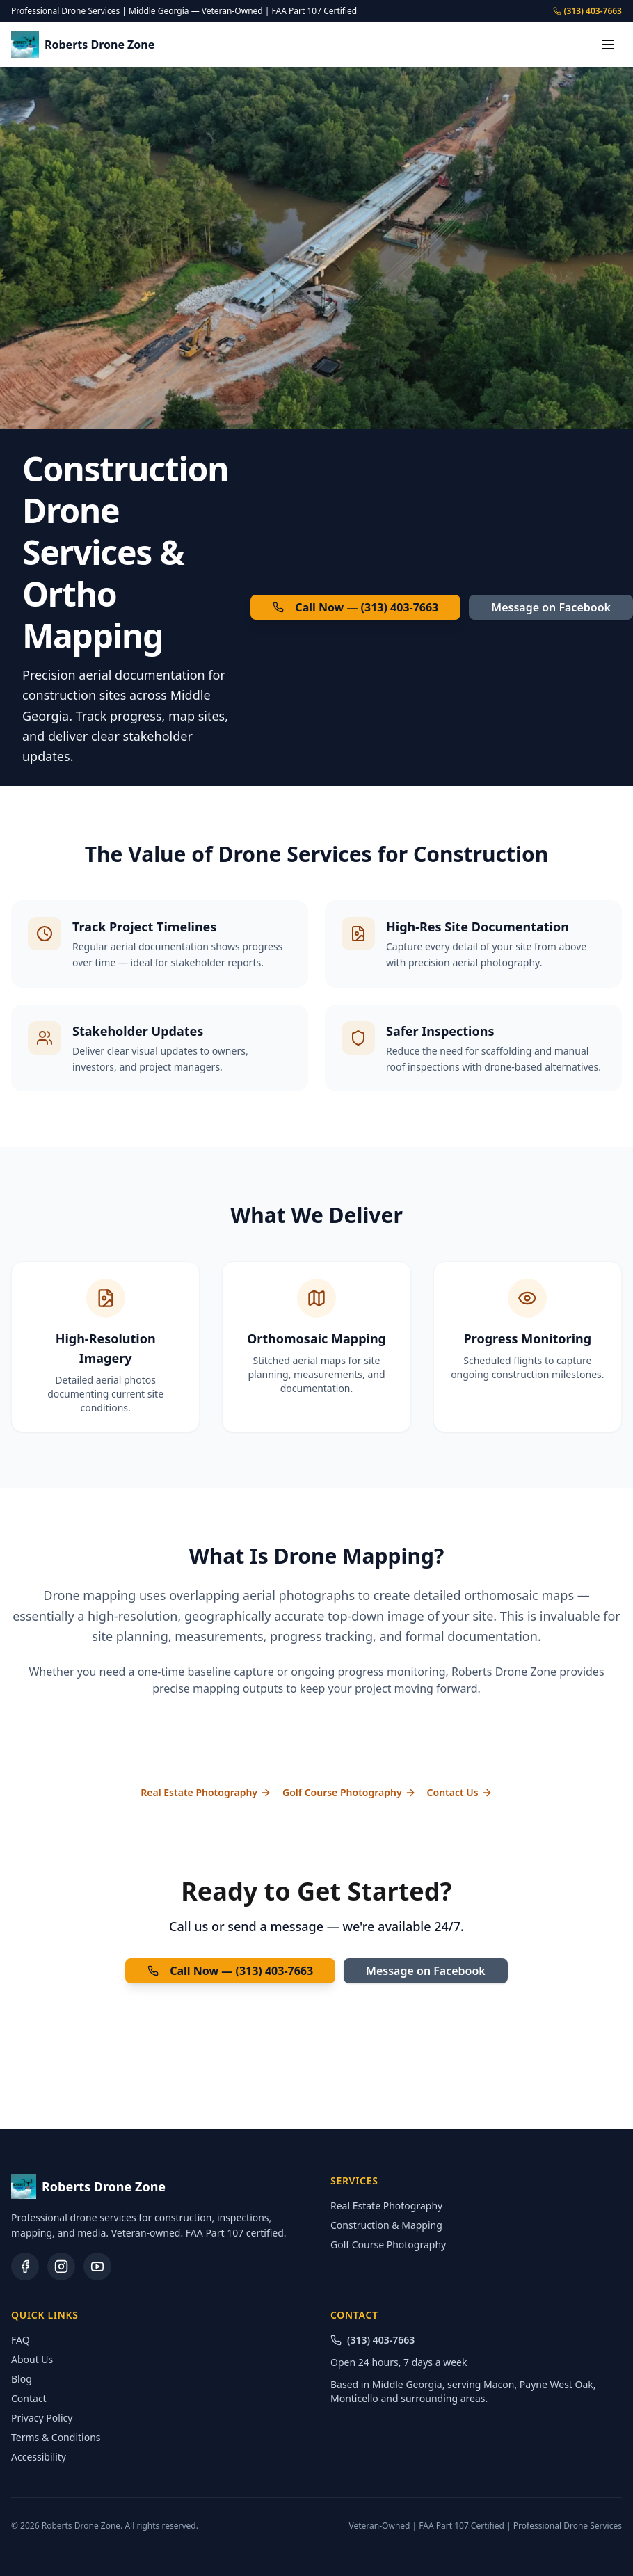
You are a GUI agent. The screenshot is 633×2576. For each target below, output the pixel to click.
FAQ (20, 2339)
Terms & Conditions (56, 2437)
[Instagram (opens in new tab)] (61, 2266)
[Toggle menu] (608, 44)
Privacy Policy (41, 2417)
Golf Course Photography (349, 1792)
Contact (29, 2398)
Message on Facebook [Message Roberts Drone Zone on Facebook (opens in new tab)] (551, 607)
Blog (21, 2378)
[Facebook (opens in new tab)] (25, 2266)
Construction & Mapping (386, 2225)
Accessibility (38, 2456)
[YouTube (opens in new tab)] (97, 2266)
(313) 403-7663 (587, 11)
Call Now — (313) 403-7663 (355, 607)
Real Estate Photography (206, 1792)
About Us (32, 2359)
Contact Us (459, 1792)
